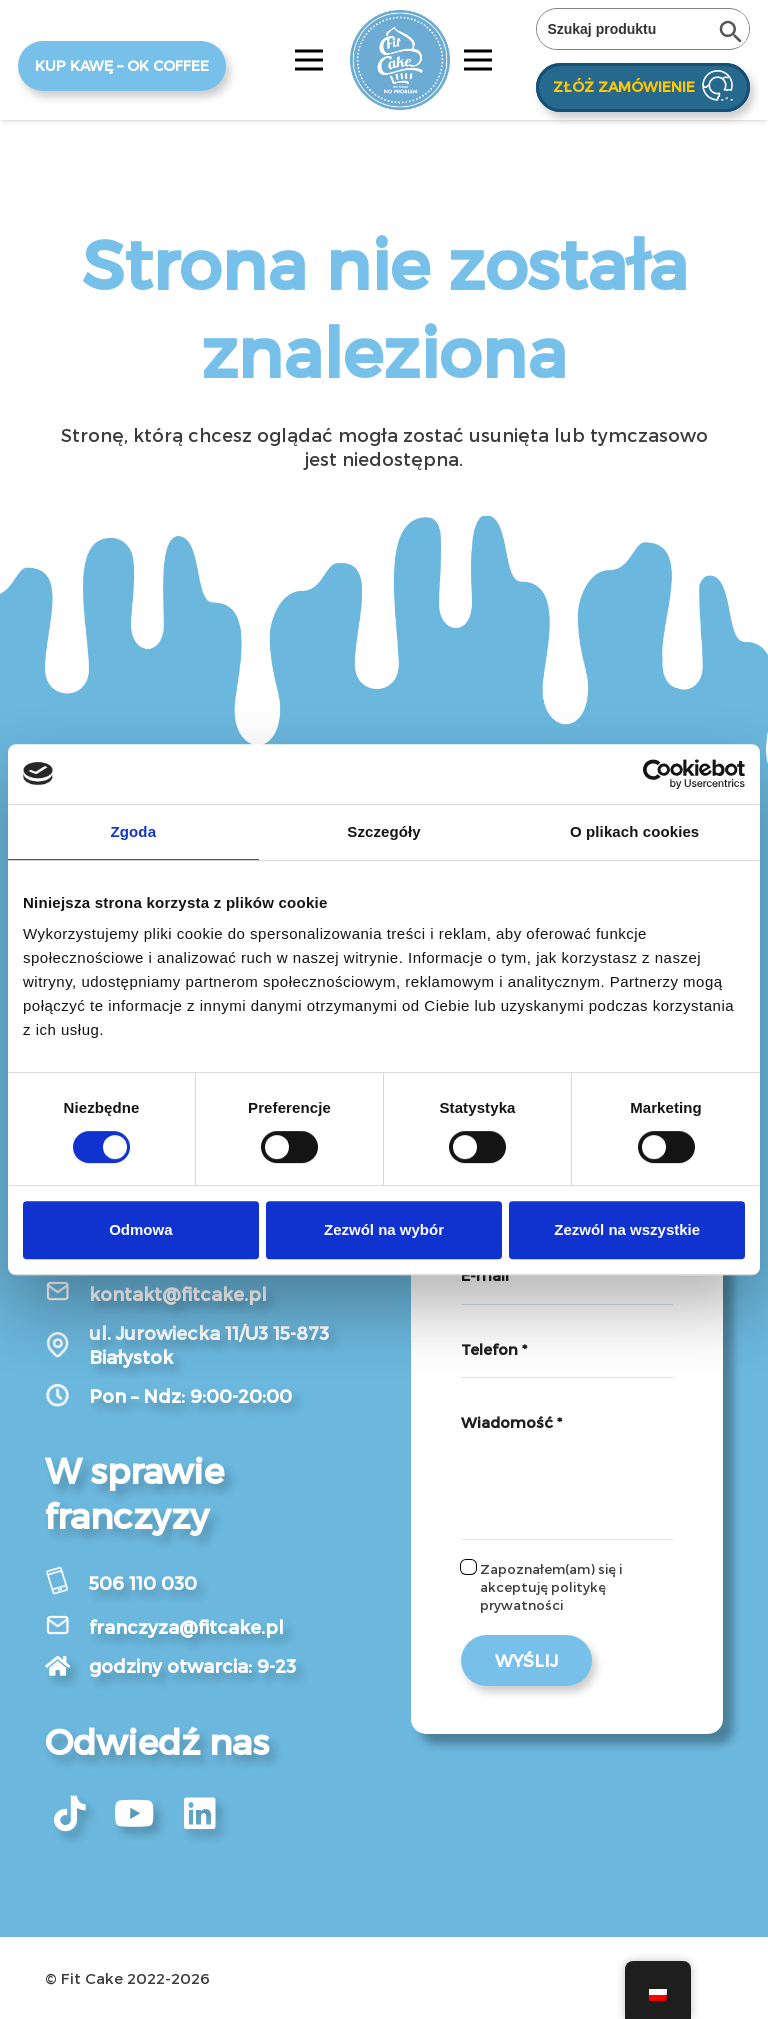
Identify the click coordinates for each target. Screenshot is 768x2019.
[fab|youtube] (135, 1814)
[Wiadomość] (567, 1467)
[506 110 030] (67, 1583)
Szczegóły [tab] (383, 831)
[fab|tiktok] (70, 1814)
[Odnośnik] (400, 60)
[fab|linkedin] (200, 1814)
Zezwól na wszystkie (627, 1229)
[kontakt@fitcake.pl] (67, 1293)
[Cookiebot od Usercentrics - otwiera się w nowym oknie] (657, 774)
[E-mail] (567, 1276)
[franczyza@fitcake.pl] (67, 1627)
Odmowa (140, 1229)
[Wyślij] (526, 1660)
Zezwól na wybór (384, 1229)
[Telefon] (567, 1350)
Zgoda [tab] (134, 831)
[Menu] (309, 60)
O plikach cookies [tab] (634, 831)
